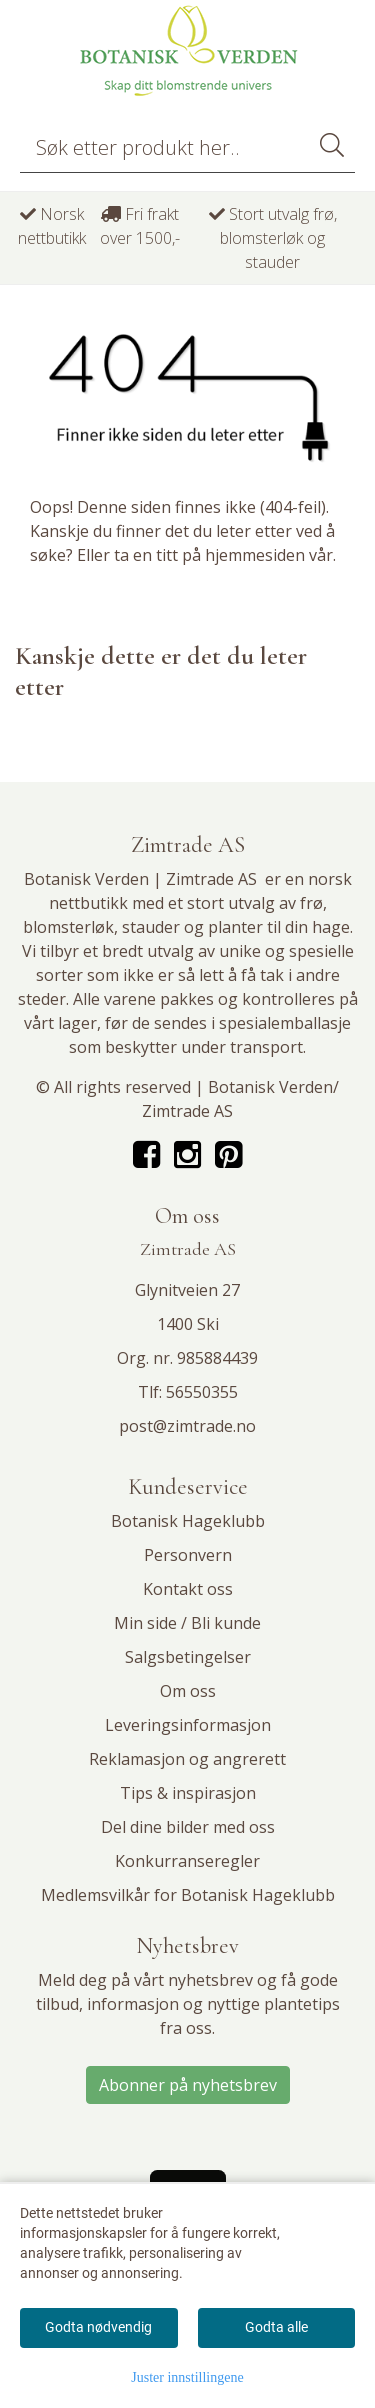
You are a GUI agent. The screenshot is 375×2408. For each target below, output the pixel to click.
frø (311, 903)
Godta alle (276, 2327)
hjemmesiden (255, 555)
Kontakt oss (188, 1589)
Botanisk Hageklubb (188, 1521)
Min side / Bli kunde (187, 1623)
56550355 (202, 1392)
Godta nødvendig (98, 2327)
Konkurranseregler (187, 1861)
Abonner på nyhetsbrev (188, 2085)
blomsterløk (68, 927)
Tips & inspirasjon (188, 1793)
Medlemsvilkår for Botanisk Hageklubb (188, 1895)
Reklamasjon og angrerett (187, 1759)
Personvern (188, 1555)
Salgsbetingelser (188, 1657)
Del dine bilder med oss (188, 1827)
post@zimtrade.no (187, 1426)
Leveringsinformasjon (188, 1725)
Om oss (188, 1691)
